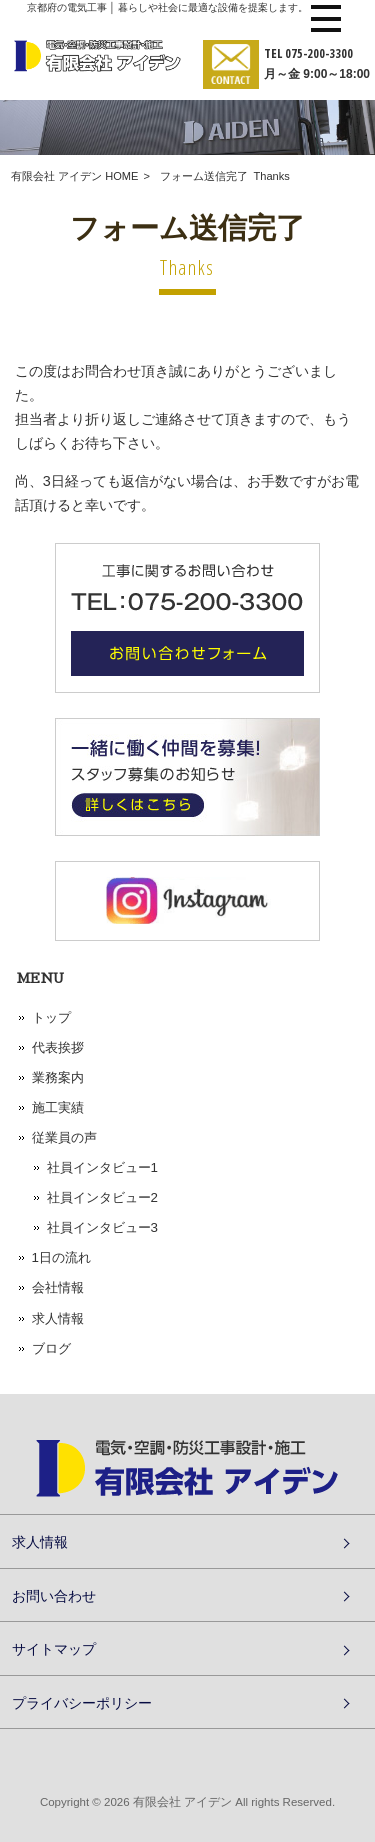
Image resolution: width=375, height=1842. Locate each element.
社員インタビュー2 (102, 1197)
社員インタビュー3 (102, 1227)
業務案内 (58, 1077)
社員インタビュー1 (102, 1167)
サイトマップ (54, 1648)
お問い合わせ (54, 1595)
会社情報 (58, 1287)
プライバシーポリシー (82, 1702)
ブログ (51, 1348)
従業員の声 (64, 1137)
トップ (51, 1017)
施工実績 (58, 1107)
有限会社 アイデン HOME (74, 176)
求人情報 (58, 1318)
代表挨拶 (58, 1047)
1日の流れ (61, 1257)
